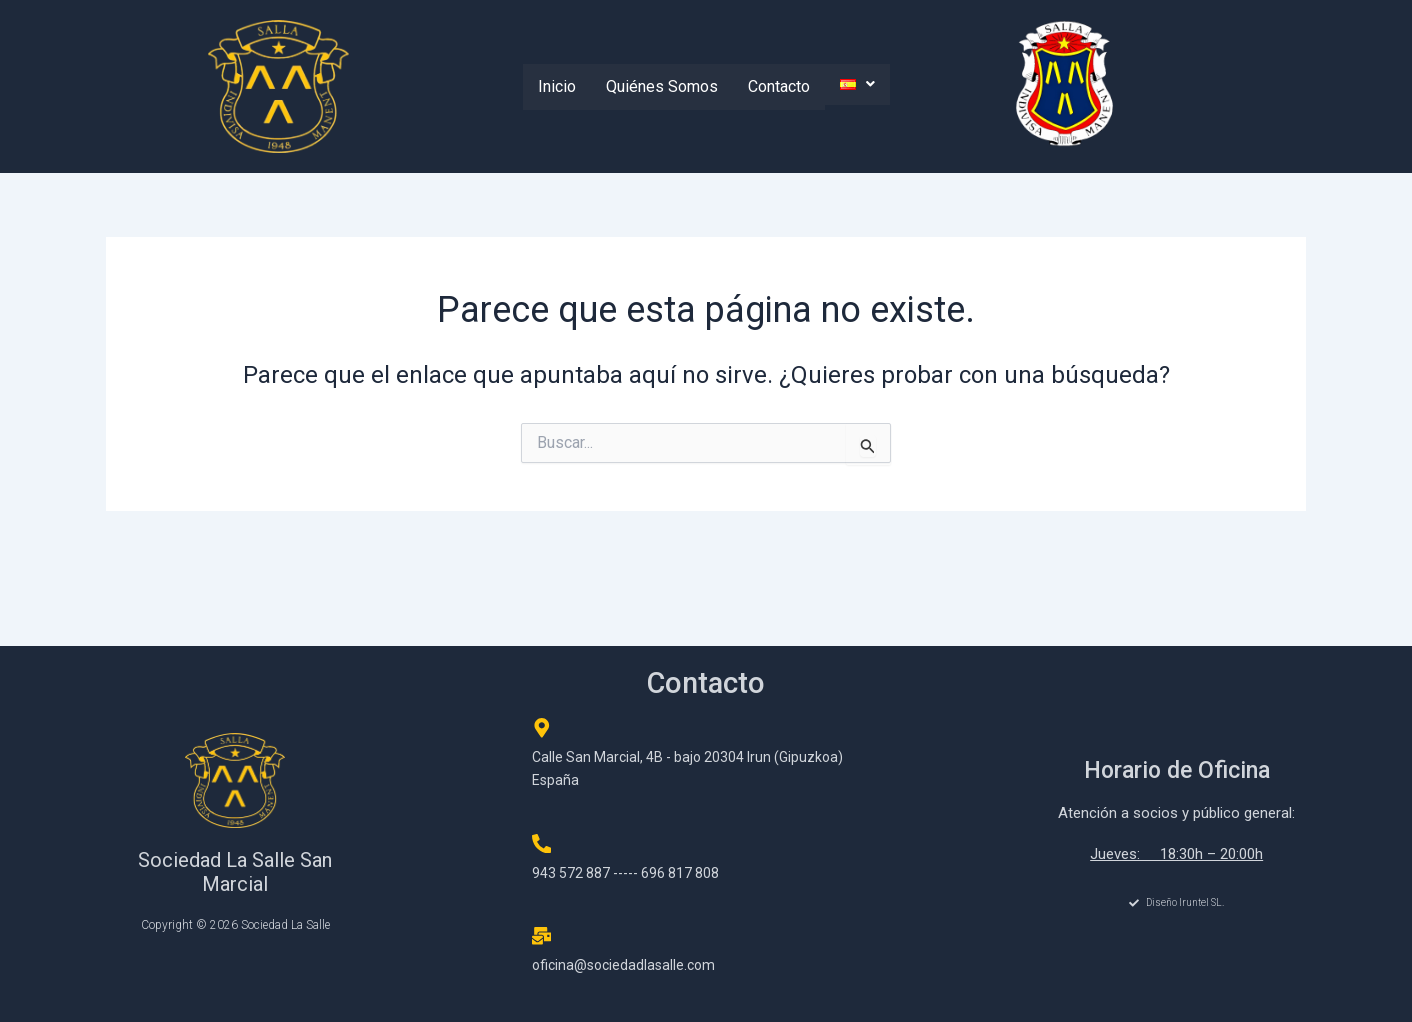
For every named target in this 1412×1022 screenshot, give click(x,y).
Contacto (779, 86)
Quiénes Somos (662, 86)
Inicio (557, 86)
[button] (857, 84)
